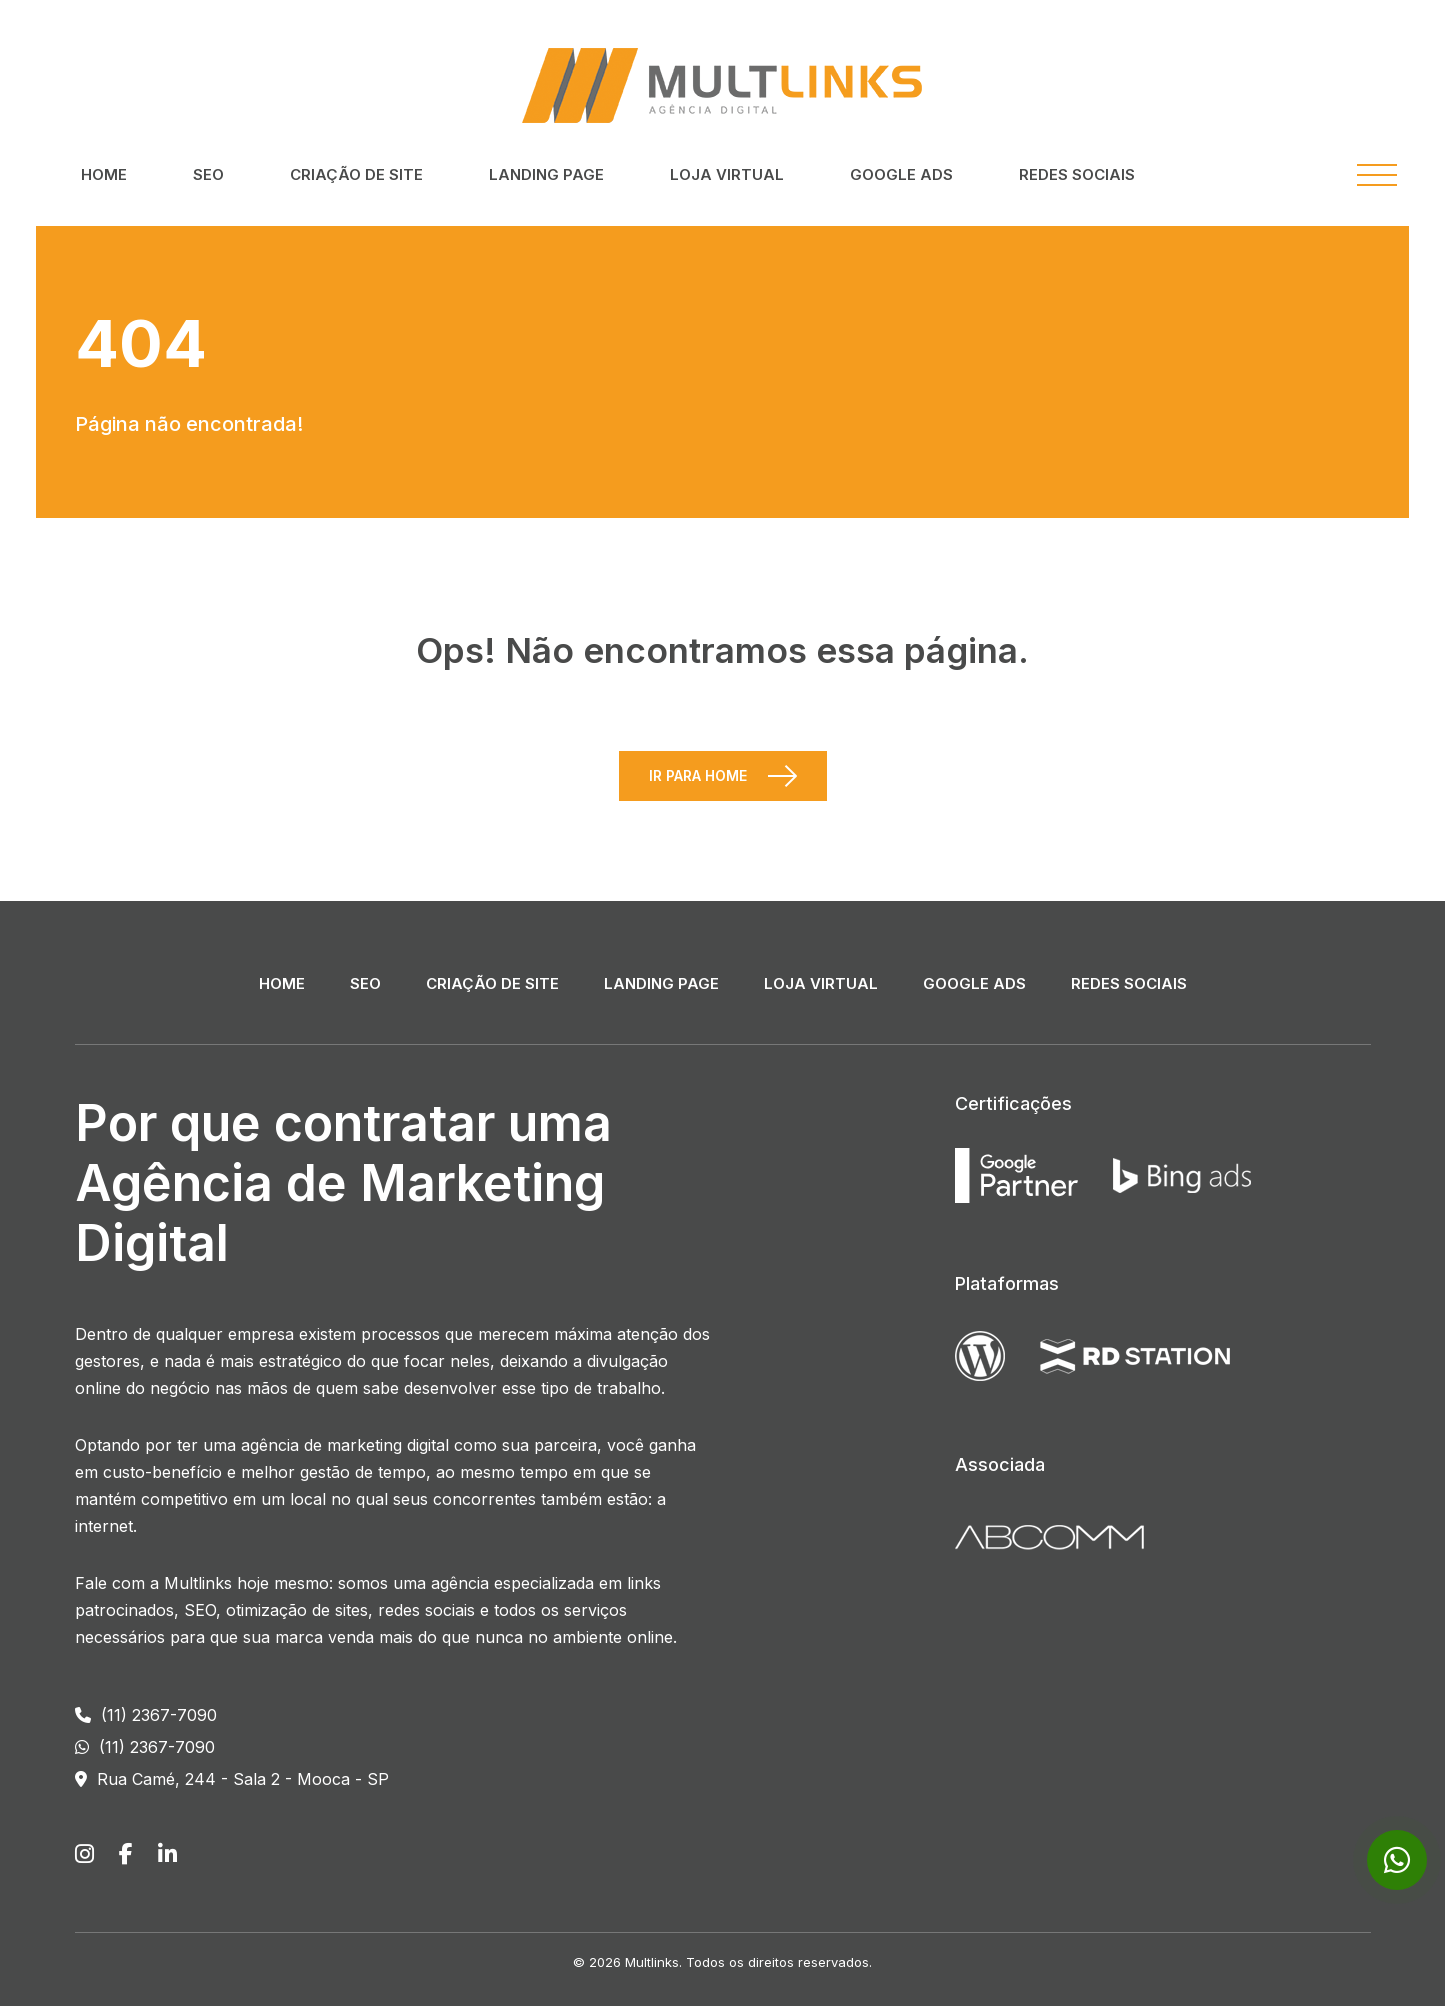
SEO (208, 174)
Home (104, 174)
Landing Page (546, 174)
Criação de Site (356, 174)
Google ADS (901, 174)
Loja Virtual (727, 174)
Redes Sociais (1077, 174)
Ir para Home (698, 775)
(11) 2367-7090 (146, 1715)
